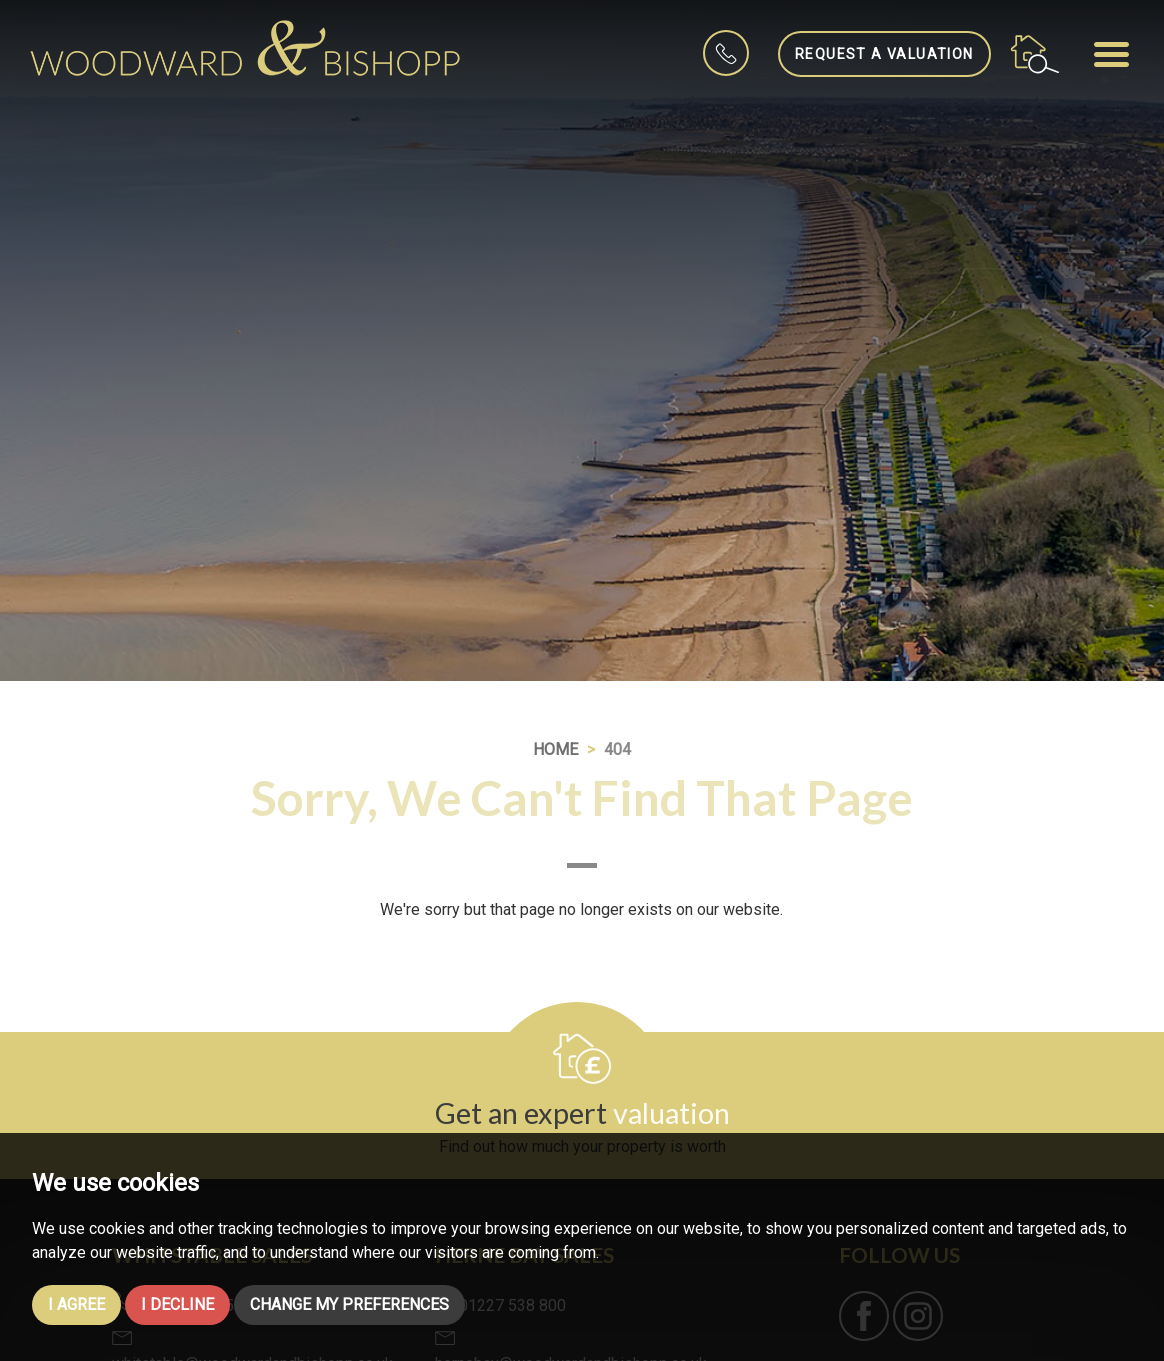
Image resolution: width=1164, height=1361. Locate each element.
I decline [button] (177, 1304)
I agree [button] (76, 1304)
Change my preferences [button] (349, 1304)
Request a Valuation (884, 54)
